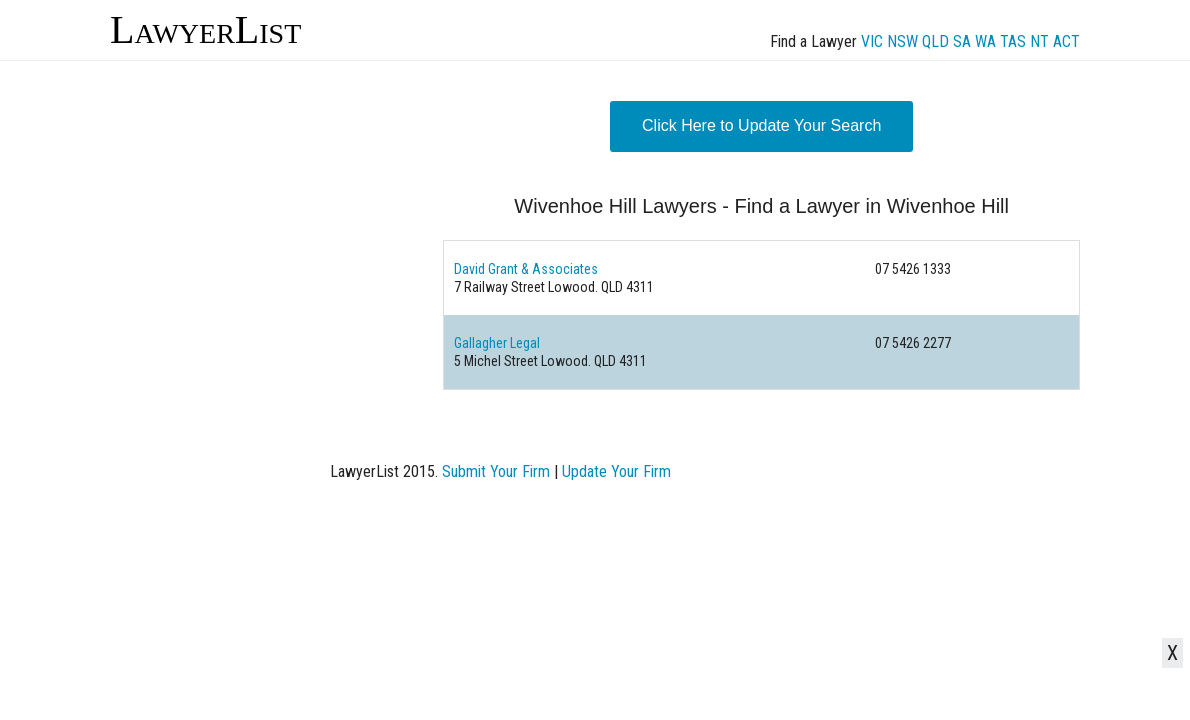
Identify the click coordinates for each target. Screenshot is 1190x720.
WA (985, 41)
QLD (935, 41)
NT (1039, 41)
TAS (1013, 41)
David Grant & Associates (526, 269)
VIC (872, 41)
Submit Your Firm (496, 471)
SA (962, 41)
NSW (902, 41)
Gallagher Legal (497, 343)
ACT (1066, 41)
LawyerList (205, 29)
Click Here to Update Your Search (761, 125)
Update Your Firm (616, 471)
